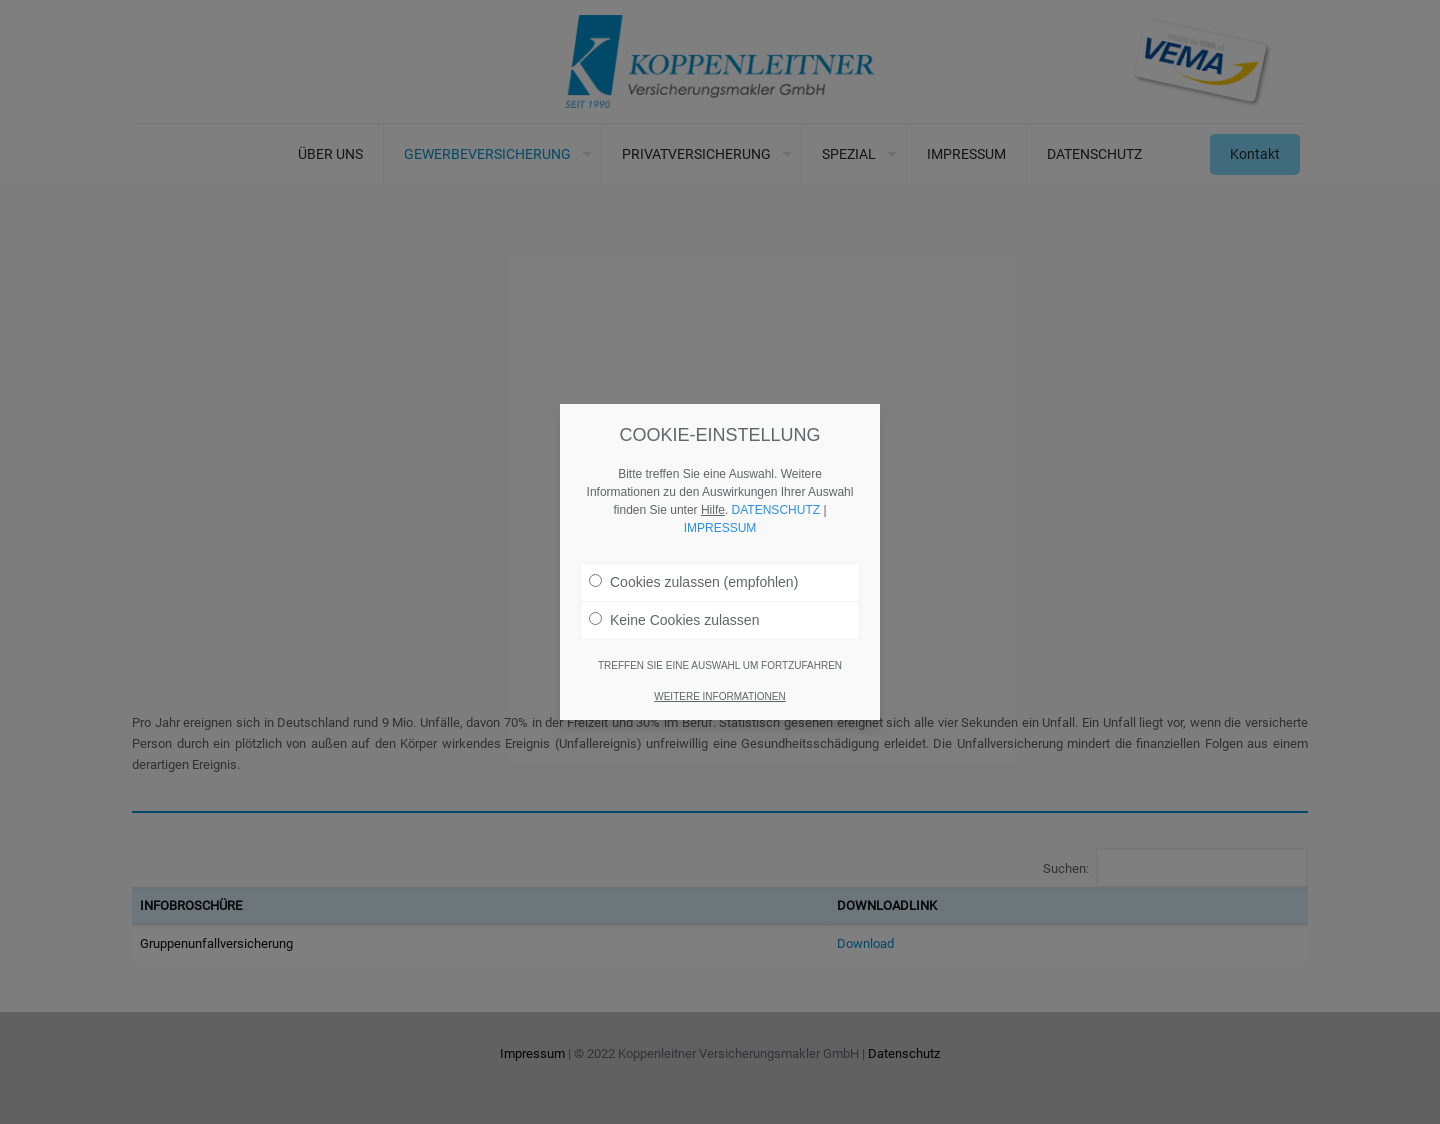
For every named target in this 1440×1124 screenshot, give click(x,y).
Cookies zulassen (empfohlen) (693, 581)
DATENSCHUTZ (776, 509)
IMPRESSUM (720, 527)
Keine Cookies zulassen (674, 619)
